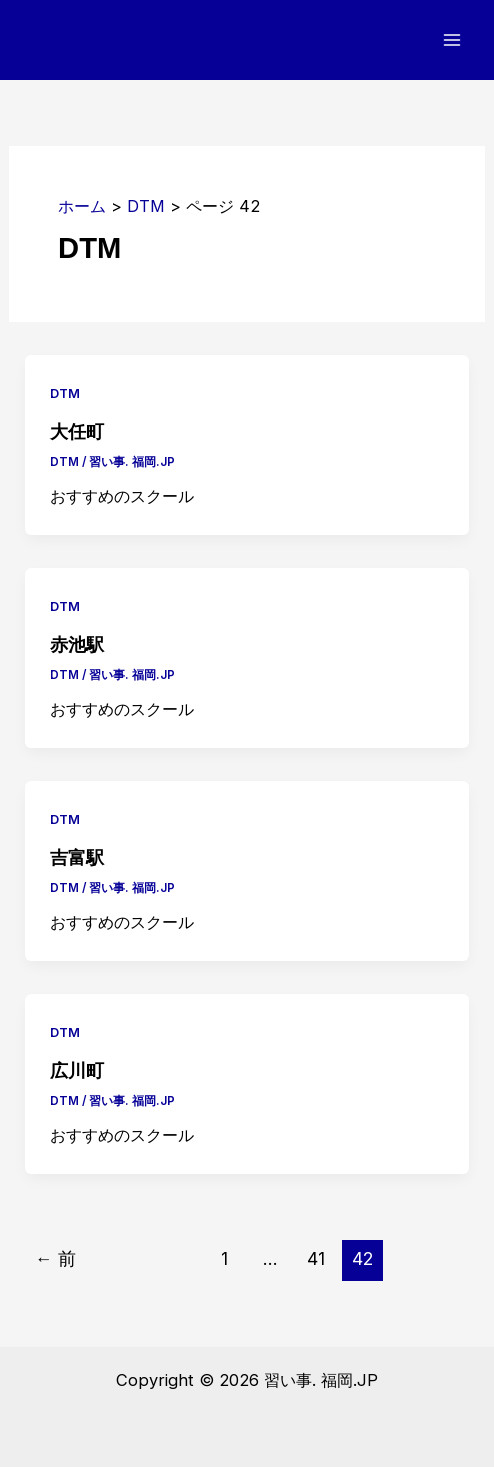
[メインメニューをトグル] (451, 40)
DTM (65, 393)
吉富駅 (77, 857)
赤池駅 (77, 644)
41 (316, 1258)
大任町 (77, 431)
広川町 (77, 1070)
